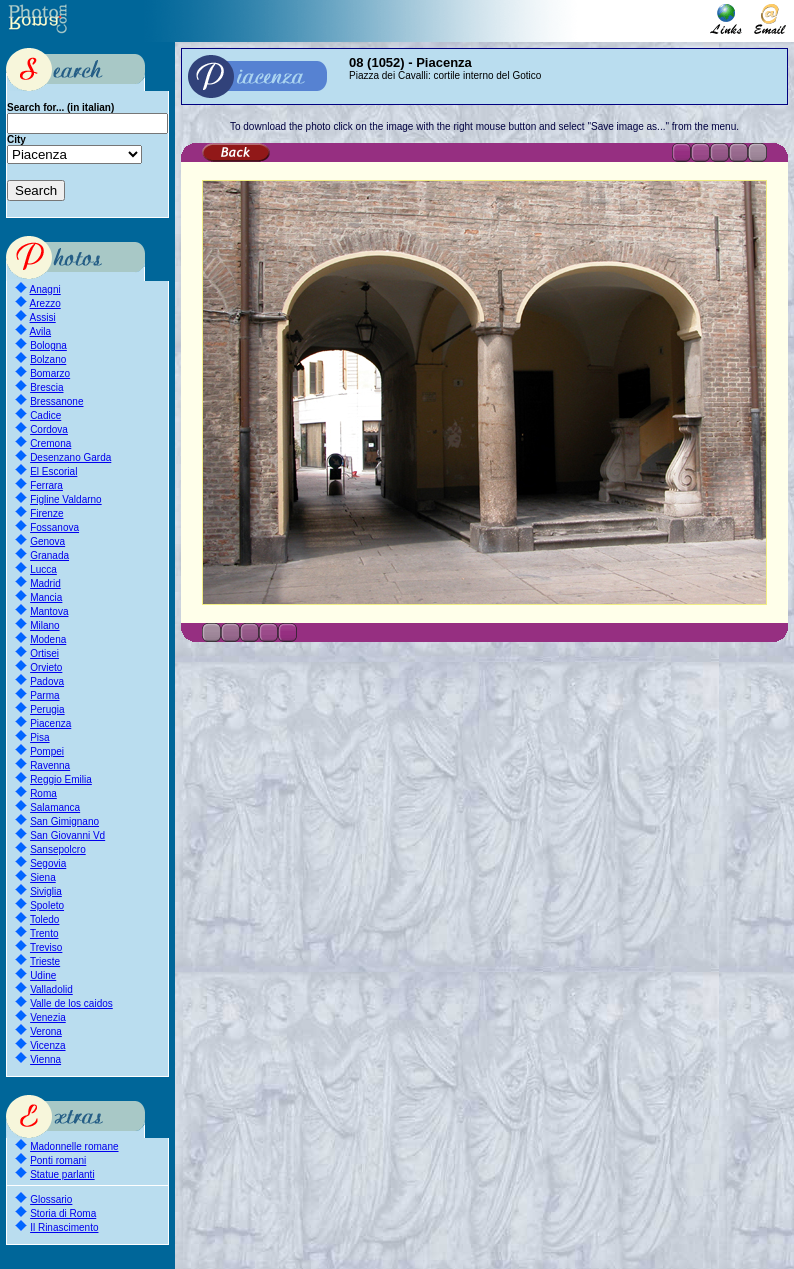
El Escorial (53, 471)
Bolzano (48, 359)
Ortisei (44, 653)
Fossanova (54, 527)
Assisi (43, 317)
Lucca (43, 569)
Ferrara (46, 485)
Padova (47, 681)
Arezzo (45, 303)
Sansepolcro (58, 849)
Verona (46, 1031)
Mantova (49, 611)
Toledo (44, 919)
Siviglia (46, 891)
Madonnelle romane (74, 1146)
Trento (44, 933)
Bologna (48, 345)
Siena (43, 877)
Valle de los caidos (71, 1003)
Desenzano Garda (70, 457)
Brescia (46, 387)
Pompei (47, 751)
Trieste (45, 961)
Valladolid (51, 989)
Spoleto (47, 905)
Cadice (45, 415)
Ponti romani (58, 1160)
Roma (43, 793)
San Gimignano (64, 821)
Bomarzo (50, 373)
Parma (44, 695)
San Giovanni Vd (67, 835)
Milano (44, 625)
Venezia (48, 1017)
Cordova (49, 429)
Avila (41, 331)
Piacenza (50, 723)
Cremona (50, 443)
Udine (43, 975)
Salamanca (55, 807)
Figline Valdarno (66, 499)
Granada (49, 555)
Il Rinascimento (64, 1227)
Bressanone (56, 401)
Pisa (39, 737)
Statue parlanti (62, 1174)
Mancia (46, 597)
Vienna (45, 1059)
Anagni (45, 289)
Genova (47, 541)
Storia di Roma (63, 1213)
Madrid (45, 583)
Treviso (46, 947)
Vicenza (47, 1045)
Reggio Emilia (61, 779)
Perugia (47, 709)
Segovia (48, 863)
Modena (48, 639)
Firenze (46, 513)
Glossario (51, 1199)
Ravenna (50, 765)
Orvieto (46, 667)
